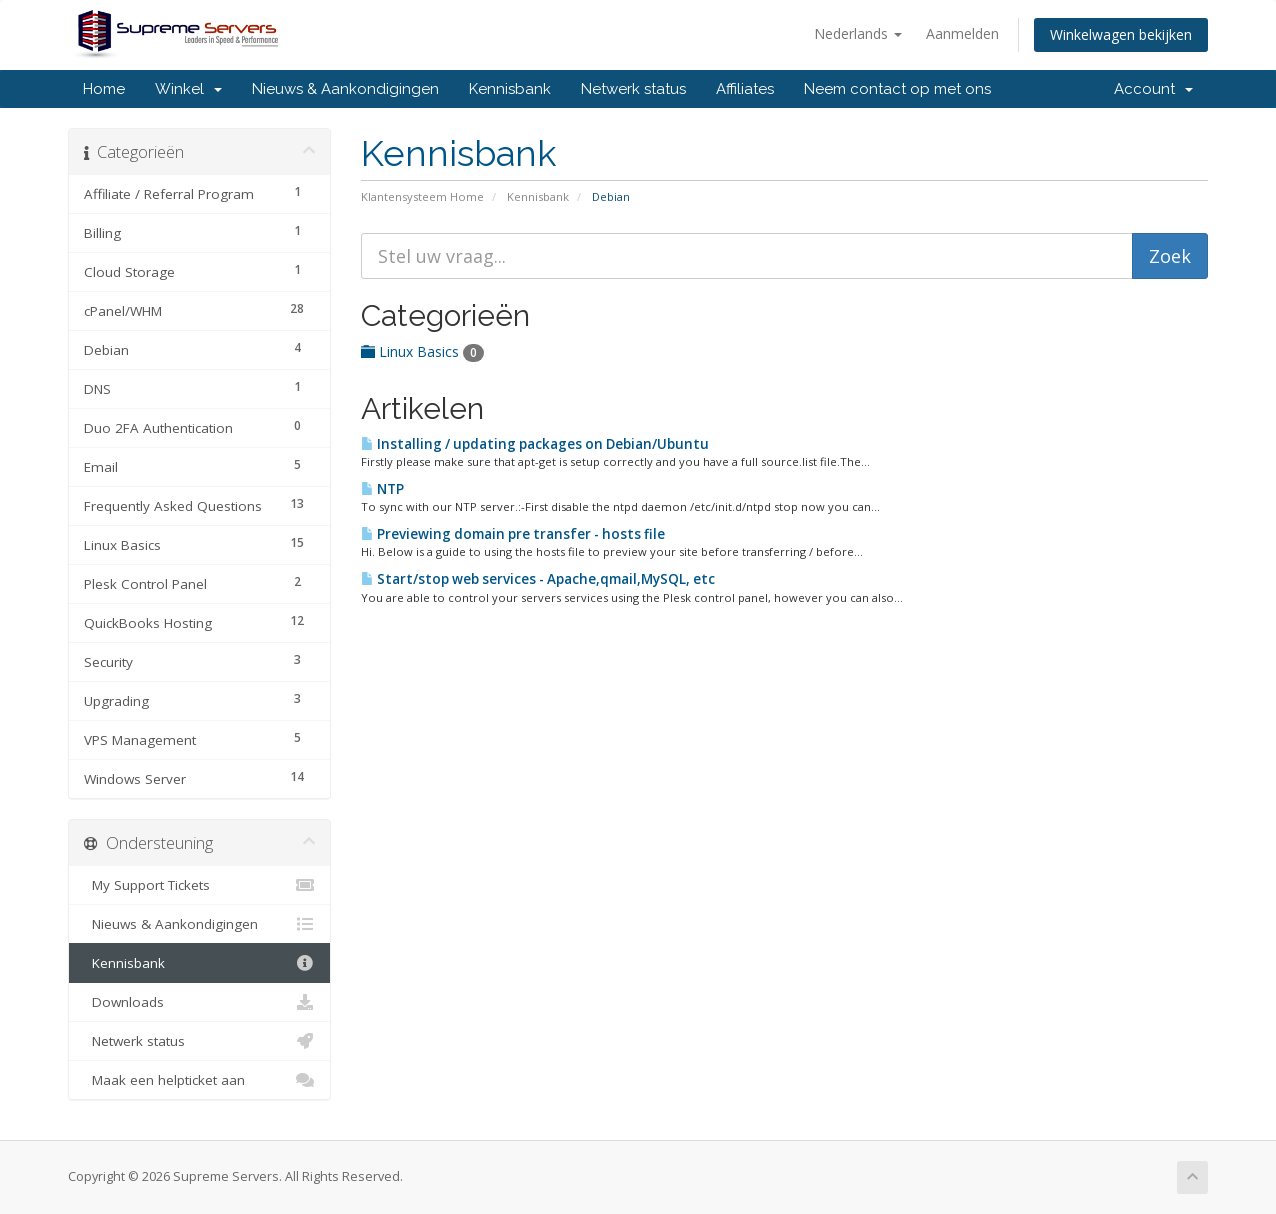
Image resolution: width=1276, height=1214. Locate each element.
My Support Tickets (199, 885)
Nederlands (858, 33)
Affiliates (745, 89)
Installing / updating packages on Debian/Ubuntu (535, 444)
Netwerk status (633, 89)
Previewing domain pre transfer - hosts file (513, 534)
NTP (382, 489)
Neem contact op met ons (897, 89)
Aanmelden (962, 33)
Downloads (199, 1002)
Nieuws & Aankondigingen (345, 89)
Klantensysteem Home (422, 196)
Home (104, 89)
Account (1153, 89)
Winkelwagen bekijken (1121, 34)
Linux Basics (422, 351)
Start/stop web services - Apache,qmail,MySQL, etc (538, 579)
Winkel (188, 89)
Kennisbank (510, 89)
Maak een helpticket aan (199, 1080)
